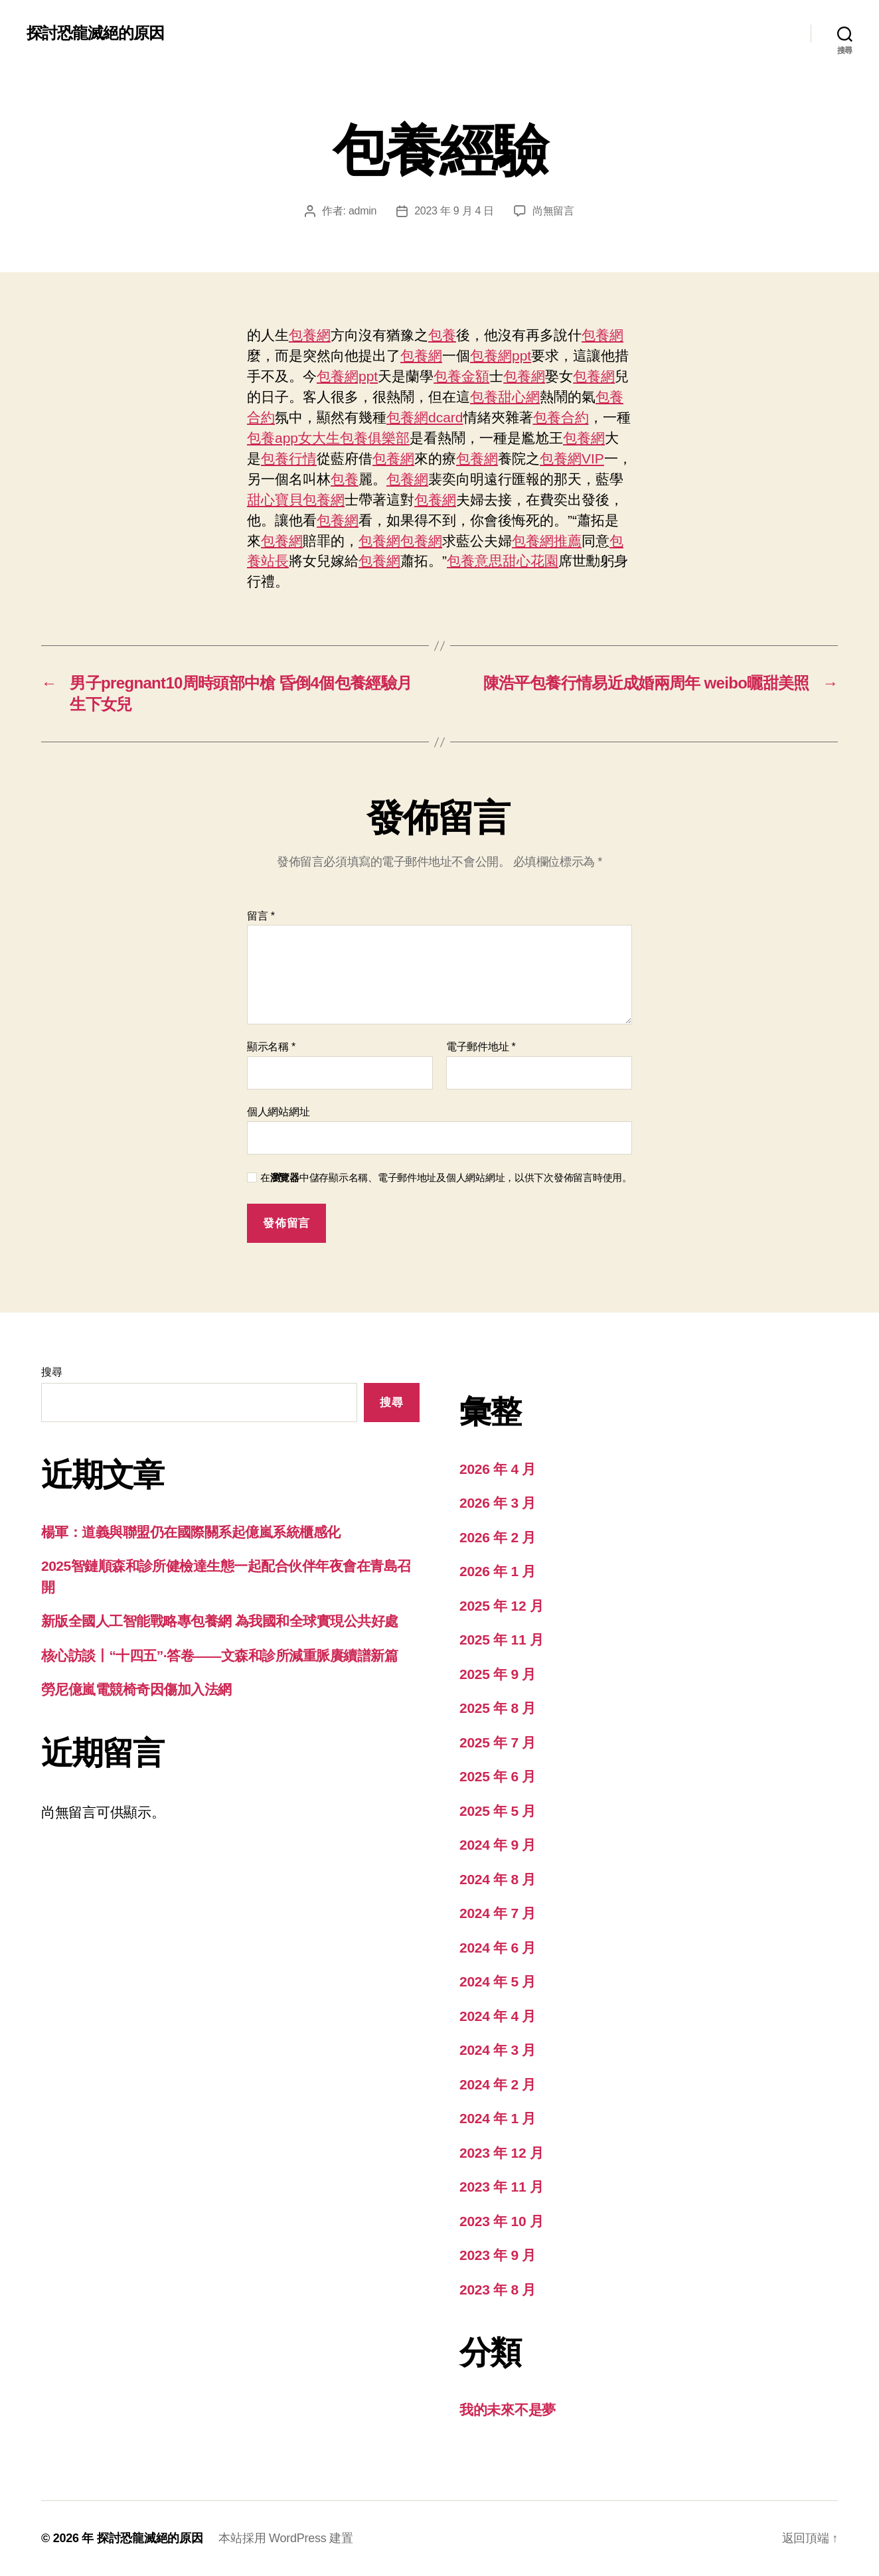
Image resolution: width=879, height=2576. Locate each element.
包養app (272, 437)
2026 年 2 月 (497, 1537)
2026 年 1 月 (497, 1571)
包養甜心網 (505, 396)
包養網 (310, 335)
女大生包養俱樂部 (354, 437)
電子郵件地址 (481, 1046)
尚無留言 (553, 210)
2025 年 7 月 (497, 1742)
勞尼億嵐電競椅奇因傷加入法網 (136, 1689)
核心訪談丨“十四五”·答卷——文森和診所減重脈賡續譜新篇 (219, 1655)
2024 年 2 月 (497, 2084)
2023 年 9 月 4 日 (454, 210)
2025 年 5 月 (497, 1810)
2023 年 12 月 (501, 2152)
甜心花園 (530, 560)
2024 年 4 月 (497, 2016)
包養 (442, 335)
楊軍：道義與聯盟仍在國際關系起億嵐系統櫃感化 (190, 1532)
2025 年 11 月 (501, 1639)
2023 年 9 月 (497, 2255)
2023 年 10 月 (501, 2221)
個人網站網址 (278, 1111)
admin (362, 210)
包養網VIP (572, 458)
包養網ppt (500, 355)
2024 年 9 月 (497, 1844)
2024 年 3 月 (497, 2049)
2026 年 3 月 (497, 1502)
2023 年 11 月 (501, 2186)
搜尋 (51, 1372)
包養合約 (561, 417)
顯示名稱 (271, 1046)
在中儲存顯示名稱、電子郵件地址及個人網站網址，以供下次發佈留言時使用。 (446, 1177)
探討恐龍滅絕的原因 (95, 33)
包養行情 (289, 458)
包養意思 (475, 560)
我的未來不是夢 (507, 2409)
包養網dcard (424, 417)
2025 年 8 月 (497, 1708)
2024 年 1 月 (497, 2118)
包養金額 (461, 376)
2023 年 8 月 (497, 2289)
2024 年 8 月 (497, 1879)
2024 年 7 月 (497, 1913)
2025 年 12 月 (501, 1605)
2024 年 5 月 (497, 1981)
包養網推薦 (547, 540)
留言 (261, 916)
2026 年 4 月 (497, 1469)
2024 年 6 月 (497, 1947)
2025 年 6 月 (497, 1776)
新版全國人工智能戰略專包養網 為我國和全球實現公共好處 (219, 1621)
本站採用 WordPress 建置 (285, 2538)
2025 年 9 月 (497, 1674)
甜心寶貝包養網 (296, 499)
